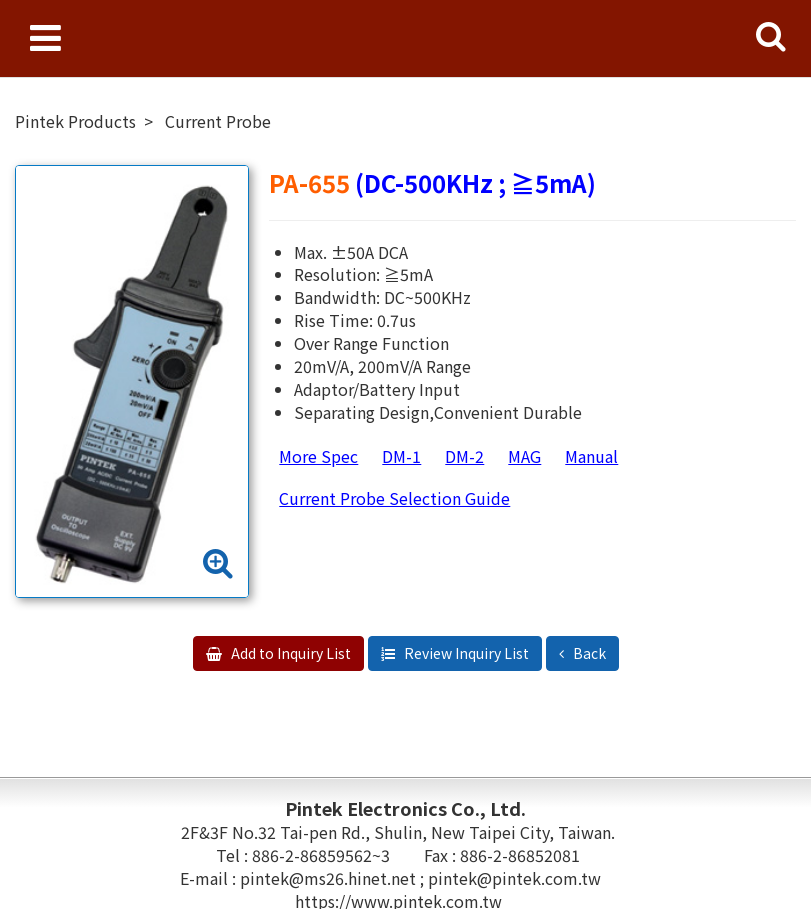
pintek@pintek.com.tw (514, 878)
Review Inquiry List (465, 653)
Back (588, 653)
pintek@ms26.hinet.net (330, 878)
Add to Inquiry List (289, 653)
